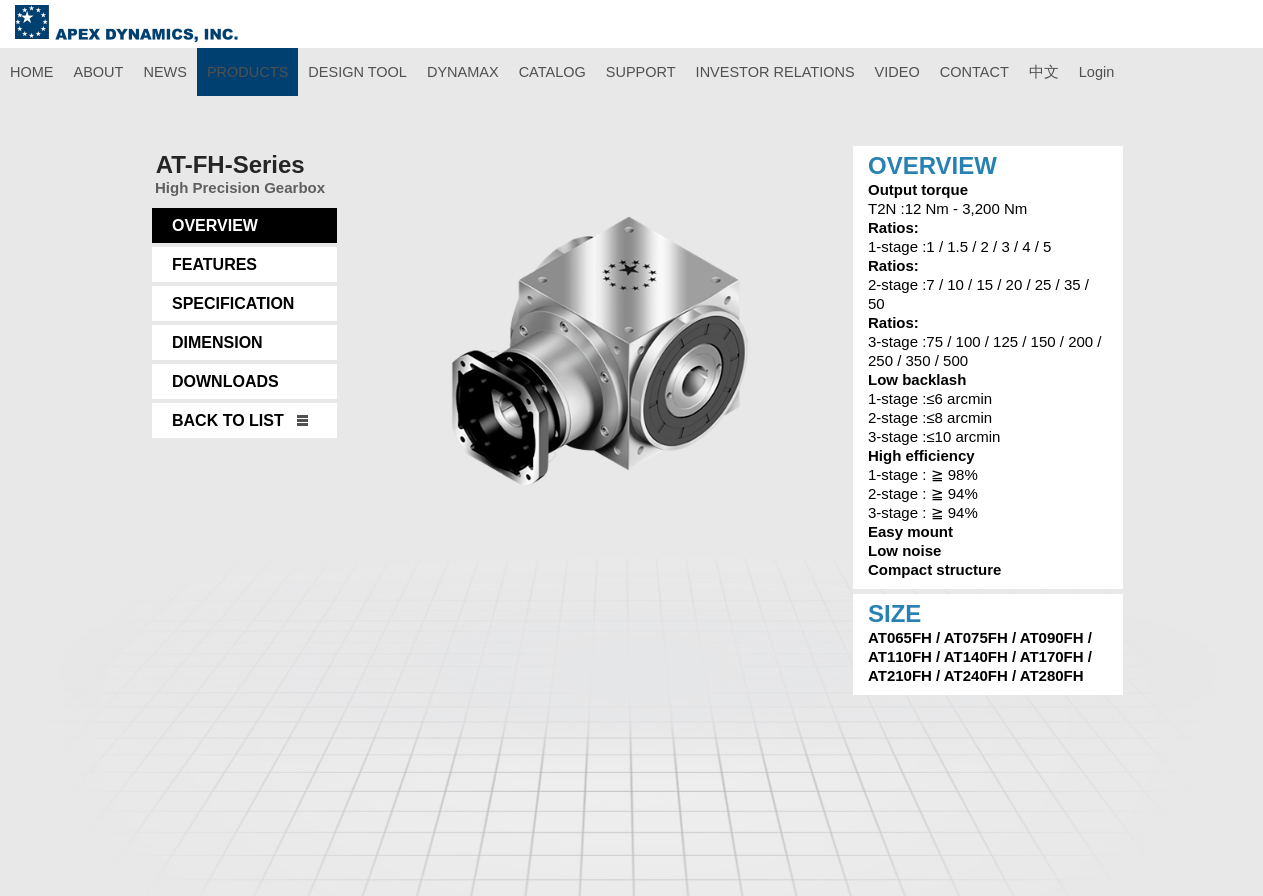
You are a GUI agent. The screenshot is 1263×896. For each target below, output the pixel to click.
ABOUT (99, 72)
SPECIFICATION (233, 303)
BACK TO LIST (228, 420)
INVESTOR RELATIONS (775, 72)
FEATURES (214, 264)
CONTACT (974, 72)
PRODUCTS (247, 72)
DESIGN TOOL (357, 72)
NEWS (165, 72)
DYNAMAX (463, 72)
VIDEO (897, 72)
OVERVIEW (215, 225)
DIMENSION (217, 342)
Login (1096, 72)
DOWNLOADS (225, 381)
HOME (32, 72)
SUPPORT (641, 72)
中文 (1044, 72)
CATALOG (552, 72)
